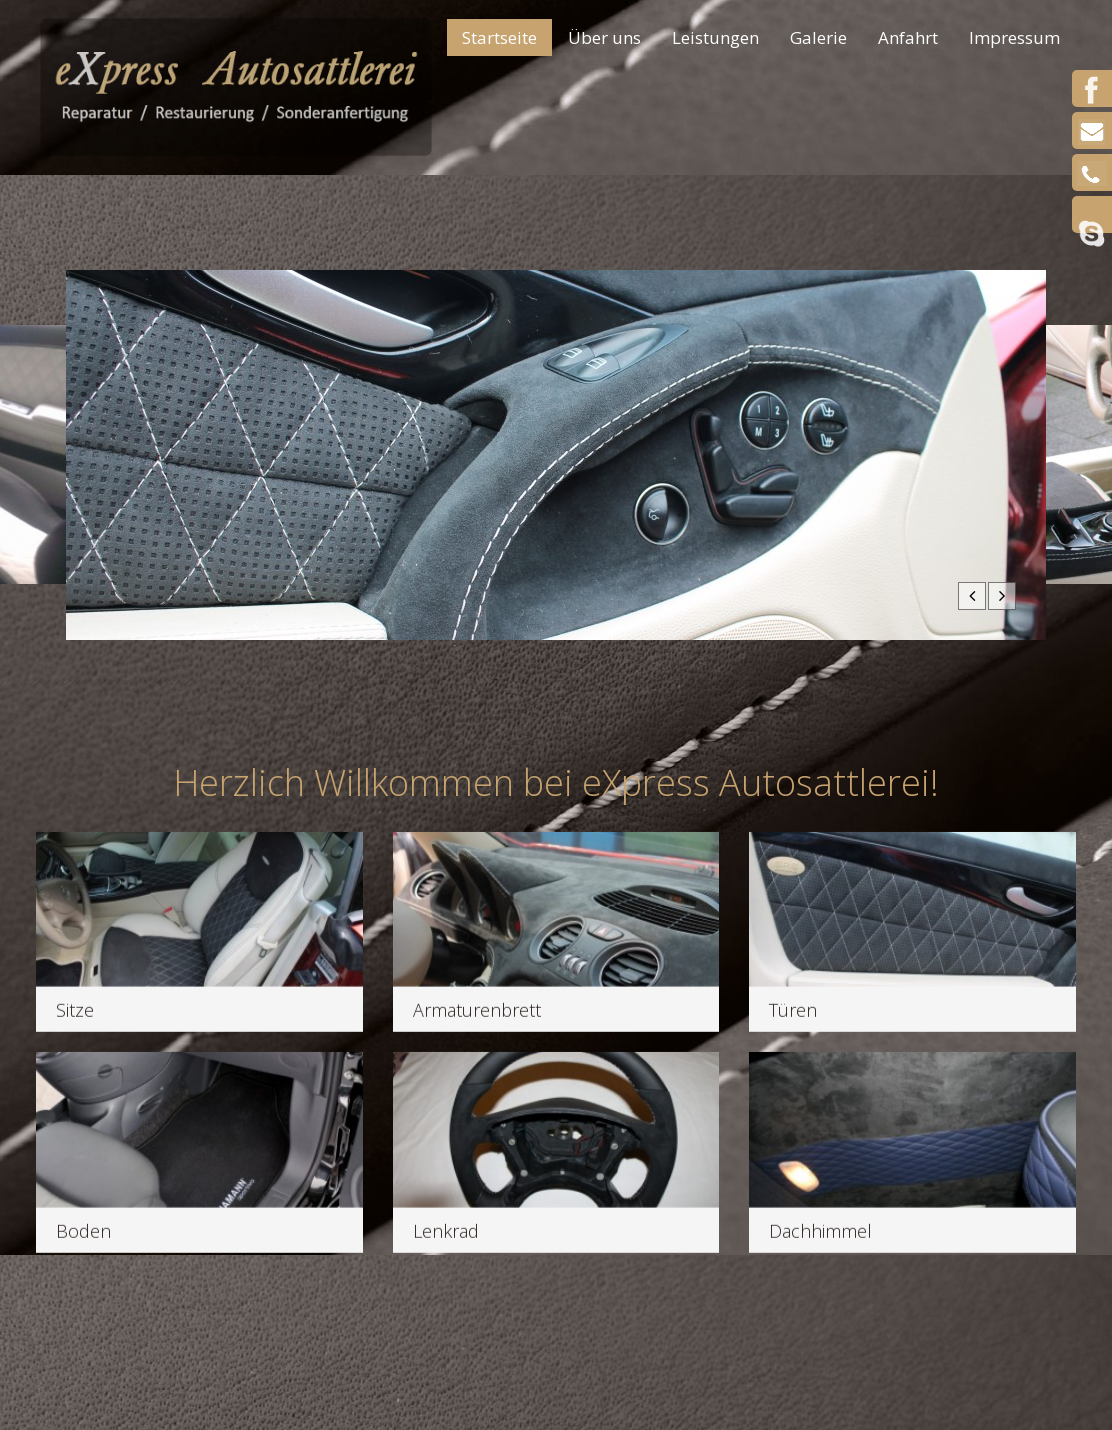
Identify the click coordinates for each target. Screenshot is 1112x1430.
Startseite (499, 37)
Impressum (1014, 37)
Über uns (604, 37)
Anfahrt (908, 37)
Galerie (812, 39)
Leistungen (715, 37)
